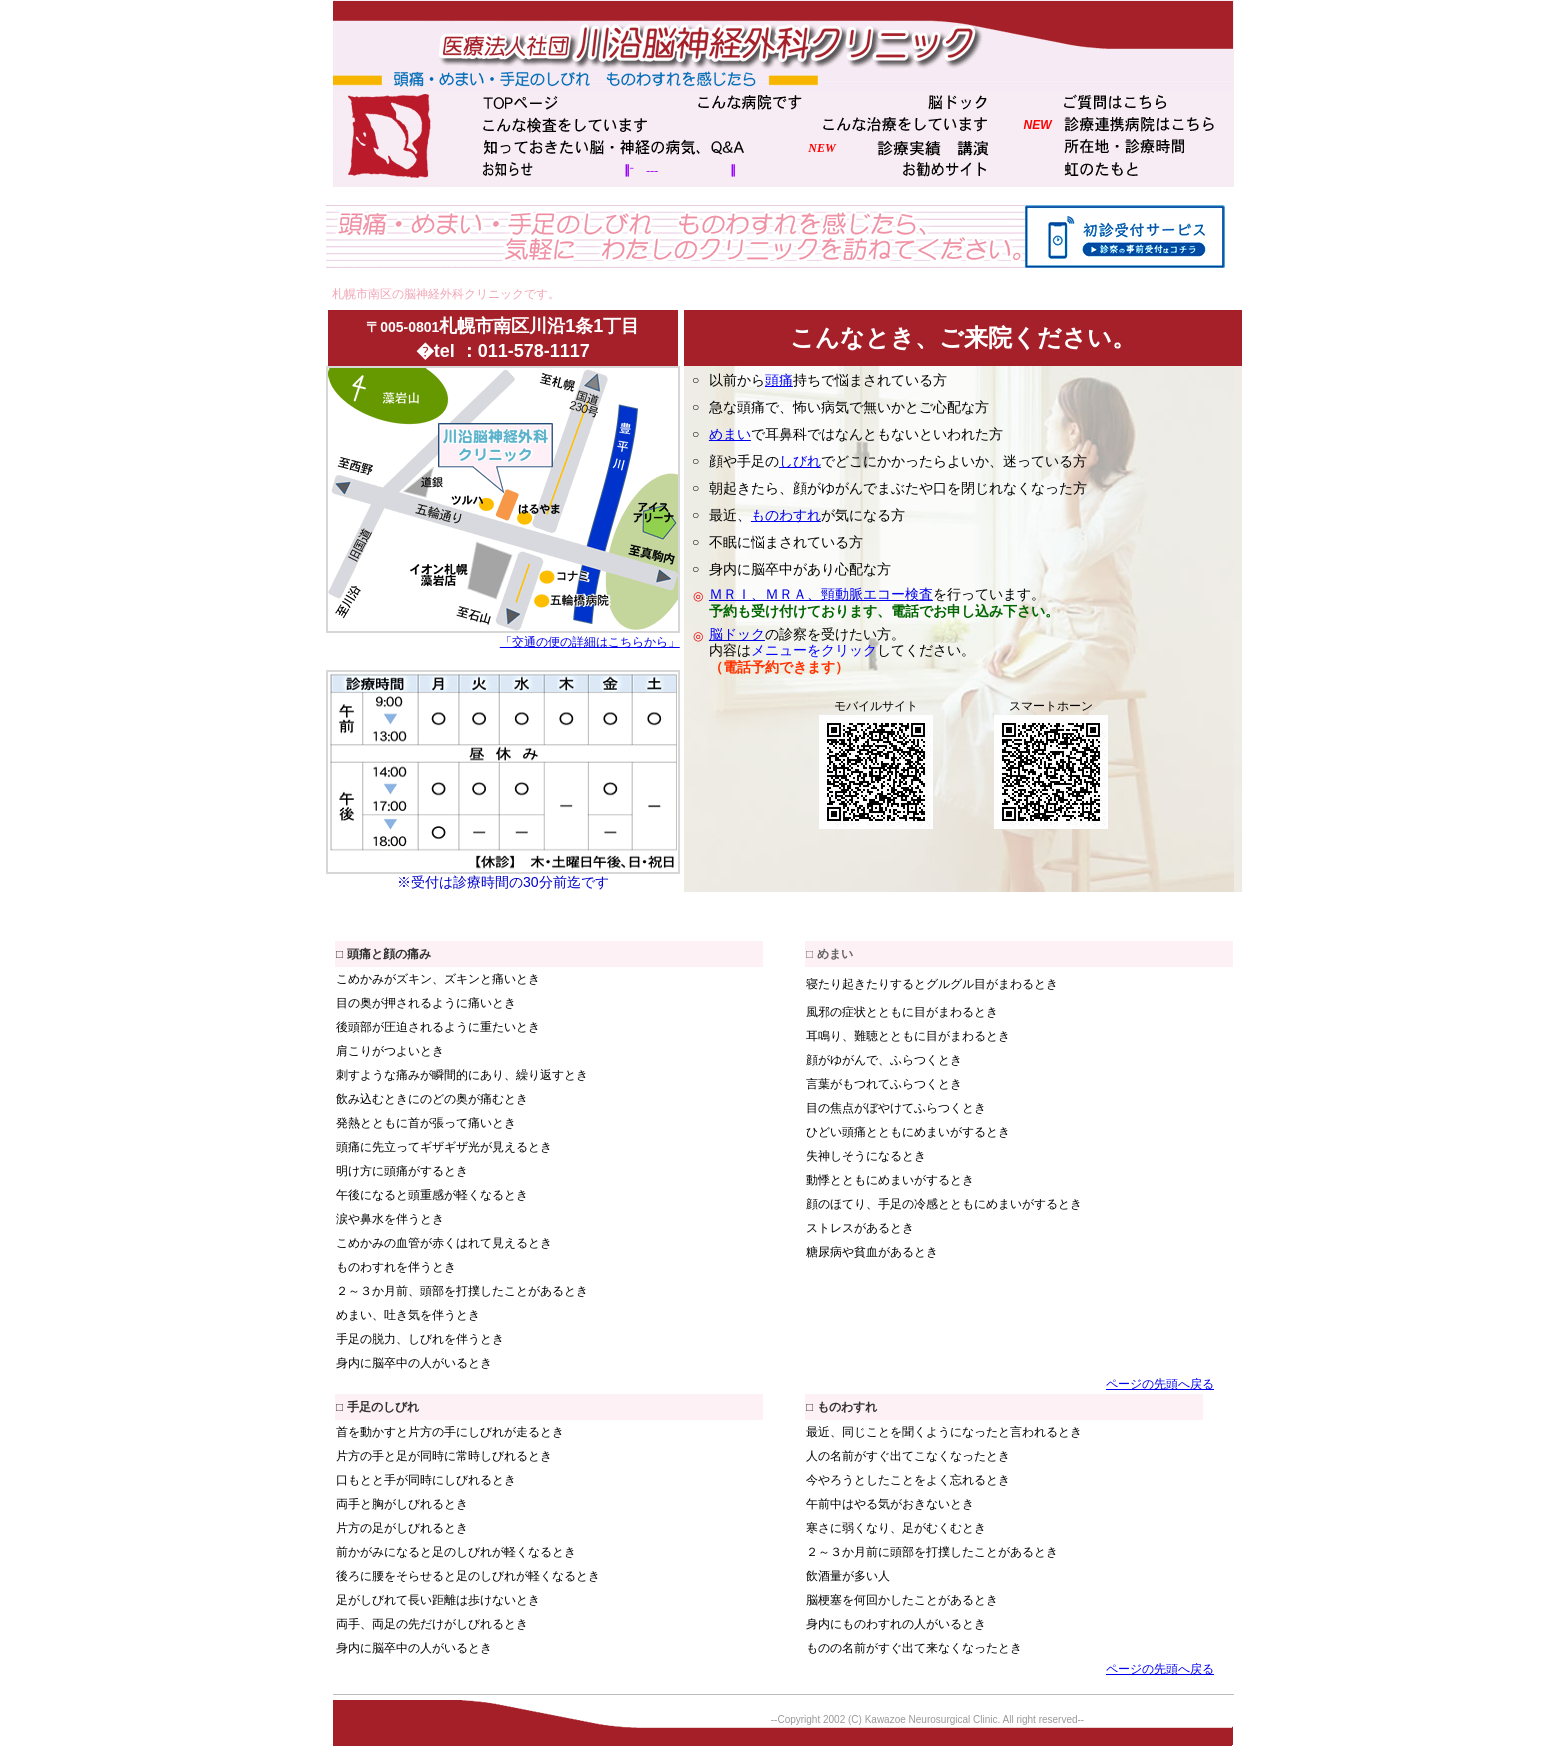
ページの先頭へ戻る (1160, 1384)
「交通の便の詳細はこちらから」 (590, 642)
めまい (730, 434)
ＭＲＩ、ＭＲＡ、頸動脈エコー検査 (821, 594)
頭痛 (779, 380)
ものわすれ (786, 515)
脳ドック (737, 634)
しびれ (800, 461)
